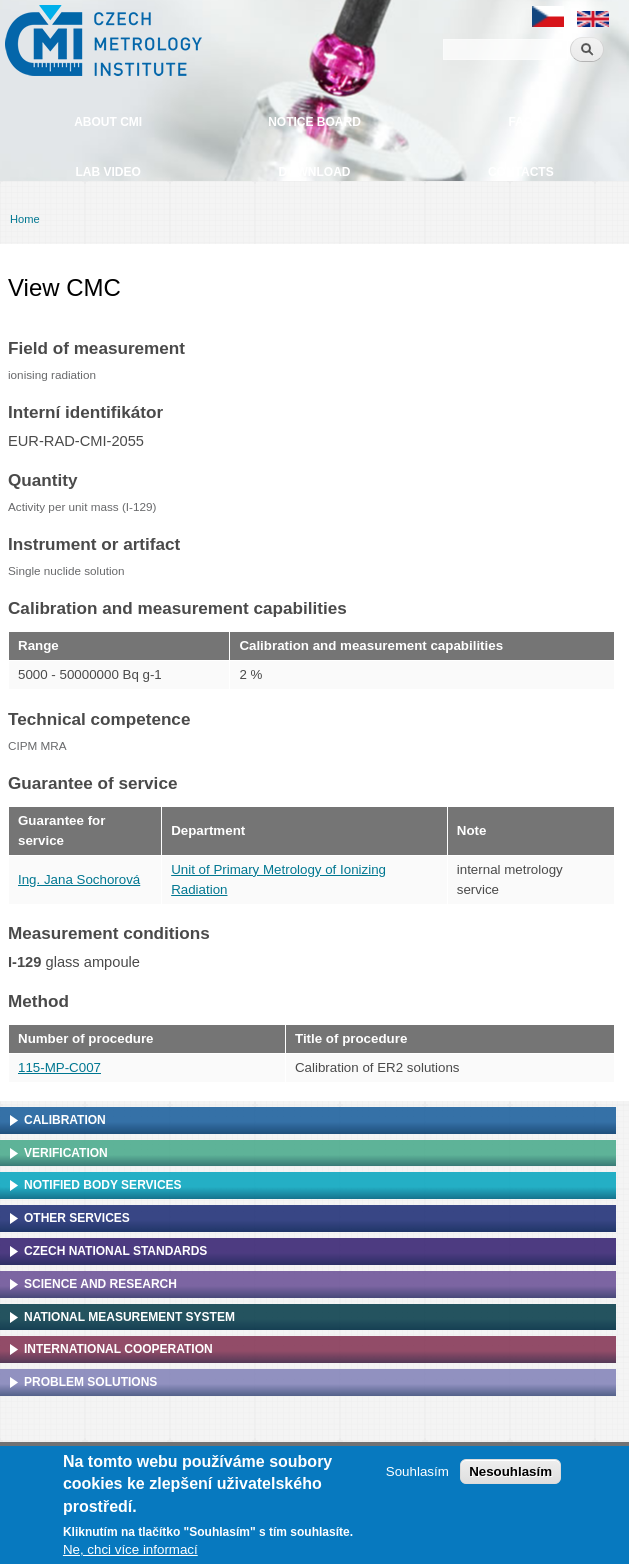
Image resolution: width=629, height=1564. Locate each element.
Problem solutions (90, 1382)
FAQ (520, 122)
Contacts (521, 172)
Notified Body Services (103, 1185)
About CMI (108, 122)
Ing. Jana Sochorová (79, 879)
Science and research (100, 1284)
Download (314, 172)
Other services (77, 1218)
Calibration (65, 1120)
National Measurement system (129, 1317)
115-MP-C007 (59, 1067)
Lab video (107, 172)
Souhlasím (417, 1473)
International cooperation (118, 1349)
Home (25, 219)
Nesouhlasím (510, 1473)
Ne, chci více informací (130, 1551)
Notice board (314, 122)
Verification (66, 1153)
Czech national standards (115, 1251)
